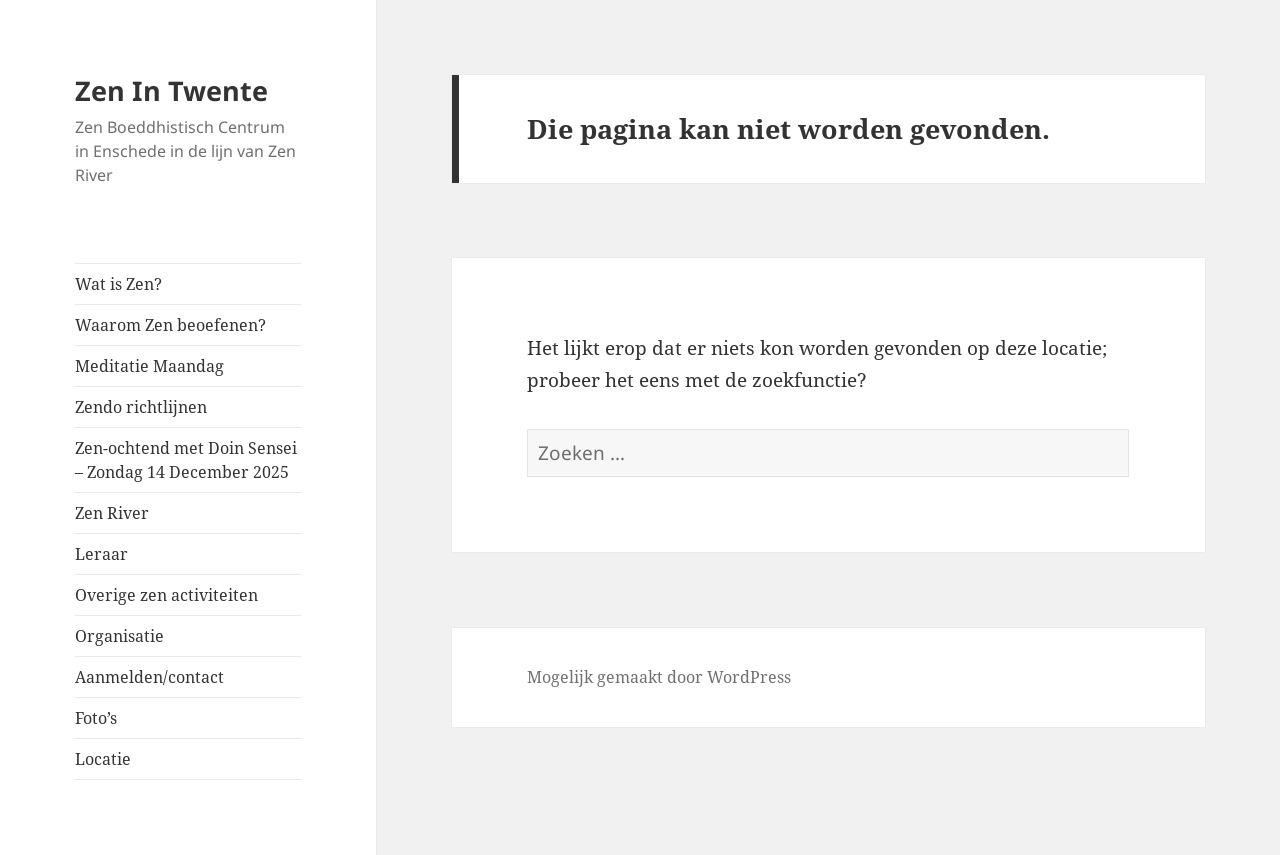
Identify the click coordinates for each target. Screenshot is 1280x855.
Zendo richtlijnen (141, 407)
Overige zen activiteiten (166, 595)
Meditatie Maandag (149, 366)
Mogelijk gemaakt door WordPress (659, 677)
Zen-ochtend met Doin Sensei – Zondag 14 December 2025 (186, 460)
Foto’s (96, 718)
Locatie (103, 759)
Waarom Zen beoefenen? (170, 325)
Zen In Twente (171, 90)
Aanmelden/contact (149, 677)
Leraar (101, 554)
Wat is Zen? (118, 284)
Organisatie (119, 636)
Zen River (112, 513)
